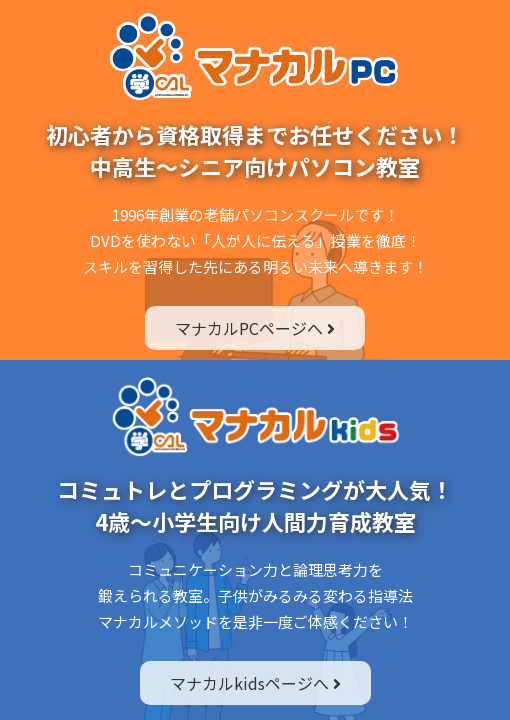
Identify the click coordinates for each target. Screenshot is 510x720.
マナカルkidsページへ (255, 683)
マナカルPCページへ (255, 328)
